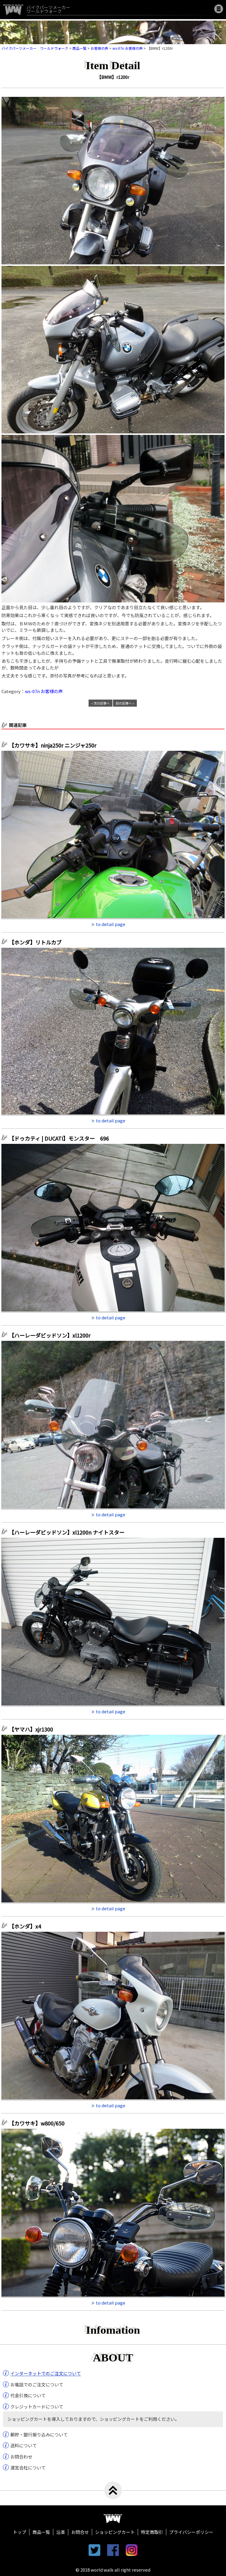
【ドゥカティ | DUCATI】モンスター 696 (59, 1138)
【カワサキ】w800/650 (36, 2123)
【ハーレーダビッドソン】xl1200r (52, 1335)
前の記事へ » (125, 703)
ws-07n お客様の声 (44, 691)
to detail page (110, 924)
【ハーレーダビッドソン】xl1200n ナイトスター (69, 1532)
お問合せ (80, 2532)
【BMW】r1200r (113, 77)
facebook (113, 2550)
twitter (94, 2550)
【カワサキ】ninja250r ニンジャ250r (55, 745)
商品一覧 (41, 2532)
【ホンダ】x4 (27, 1926)
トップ (19, 2532)
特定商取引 (152, 2532)
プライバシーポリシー (191, 2532)
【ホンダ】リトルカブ (38, 942)
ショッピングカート (115, 2532)
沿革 (60, 2532)
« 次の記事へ (100, 703)
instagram (131, 2550)
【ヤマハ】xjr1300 (31, 1729)
